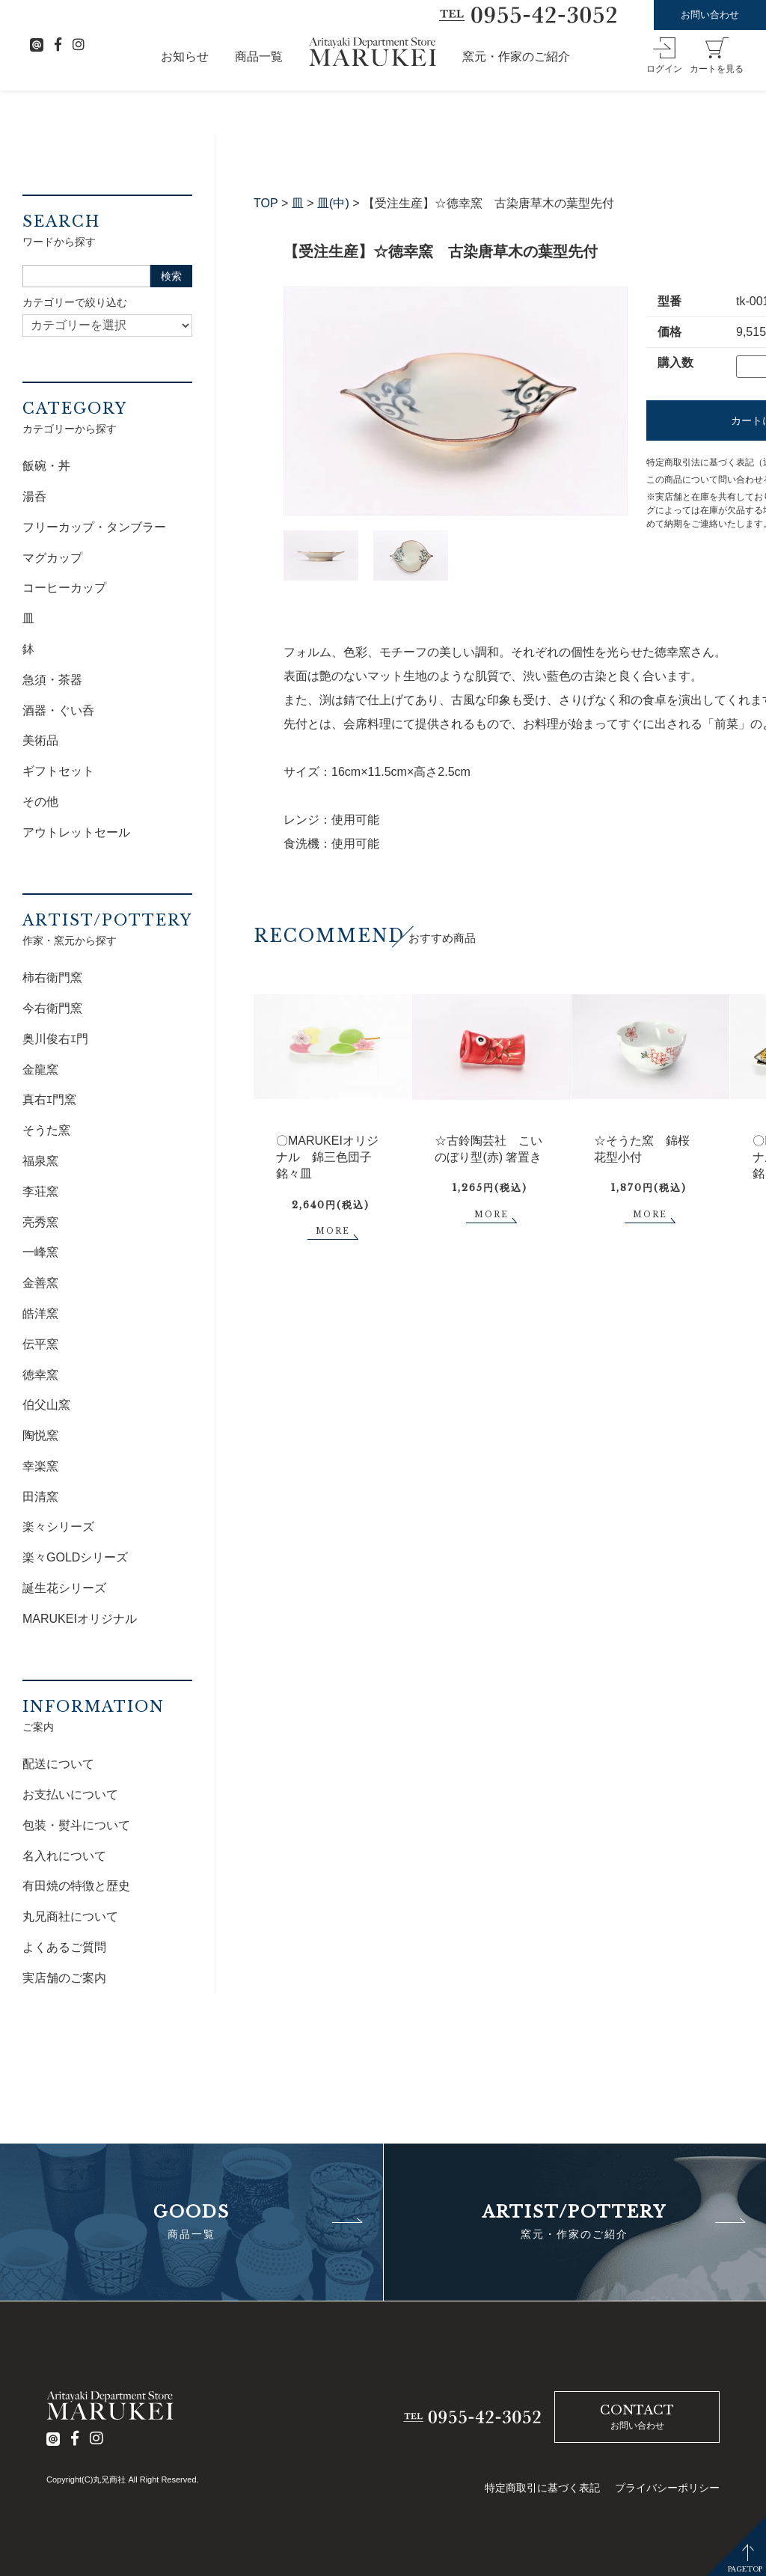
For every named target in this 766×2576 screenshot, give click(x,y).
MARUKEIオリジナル (79, 1618)
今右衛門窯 (52, 1008)
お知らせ (185, 56)
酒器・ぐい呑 (58, 710)
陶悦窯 (40, 1435)
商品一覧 (259, 56)
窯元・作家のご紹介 (516, 56)
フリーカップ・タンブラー (94, 527)
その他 (40, 801)
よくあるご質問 (64, 1947)
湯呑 (34, 496)
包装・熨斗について (76, 1825)
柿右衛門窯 (52, 977)
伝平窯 (40, 1344)
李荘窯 (40, 1191)
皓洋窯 (40, 1313)
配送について (58, 1763)
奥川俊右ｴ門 (55, 1038)
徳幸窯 (40, 1374)
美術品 (40, 740)
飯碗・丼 (46, 465)
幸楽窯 (40, 1466)
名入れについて (64, 1856)
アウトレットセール (76, 832)
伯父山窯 (46, 1404)
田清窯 (40, 1496)
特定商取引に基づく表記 (542, 2488)
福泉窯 (40, 1160)
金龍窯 (40, 1069)
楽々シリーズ (58, 1526)
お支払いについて (70, 1794)
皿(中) (333, 203)
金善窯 (40, 1282)
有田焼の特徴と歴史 (76, 1885)
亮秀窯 (40, 1222)
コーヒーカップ (64, 587)
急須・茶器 (52, 679)
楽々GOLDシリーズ (75, 1557)
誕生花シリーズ (64, 1588)
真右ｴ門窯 (49, 1099)
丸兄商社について (70, 1916)
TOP (266, 203)
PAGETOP (745, 2569)
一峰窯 (40, 1252)
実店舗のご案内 (64, 1977)
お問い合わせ (710, 14)
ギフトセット (58, 771)
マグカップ (52, 557)
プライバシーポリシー (667, 2488)
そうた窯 (46, 1130)
